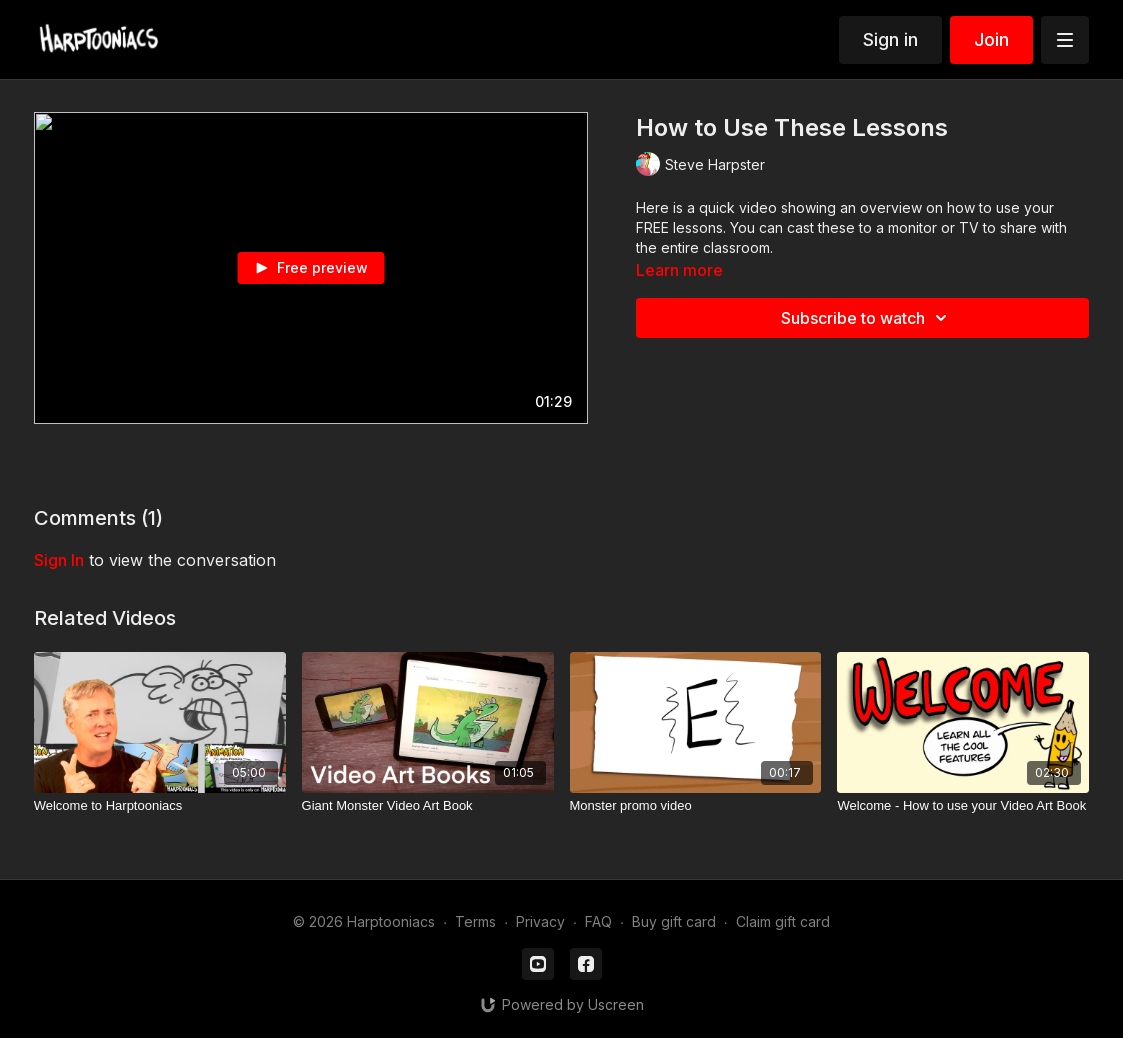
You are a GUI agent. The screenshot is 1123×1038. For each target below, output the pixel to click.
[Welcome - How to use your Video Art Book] (963, 806)
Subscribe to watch (867, 318)
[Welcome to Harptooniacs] (160, 806)
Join (991, 39)
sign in (59, 560)
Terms (475, 921)
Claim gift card (783, 921)
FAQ (598, 921)
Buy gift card (674, 921)
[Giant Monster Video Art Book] (428, 806)
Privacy (540, 921)
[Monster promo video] (696, 806)
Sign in (890, 39)
